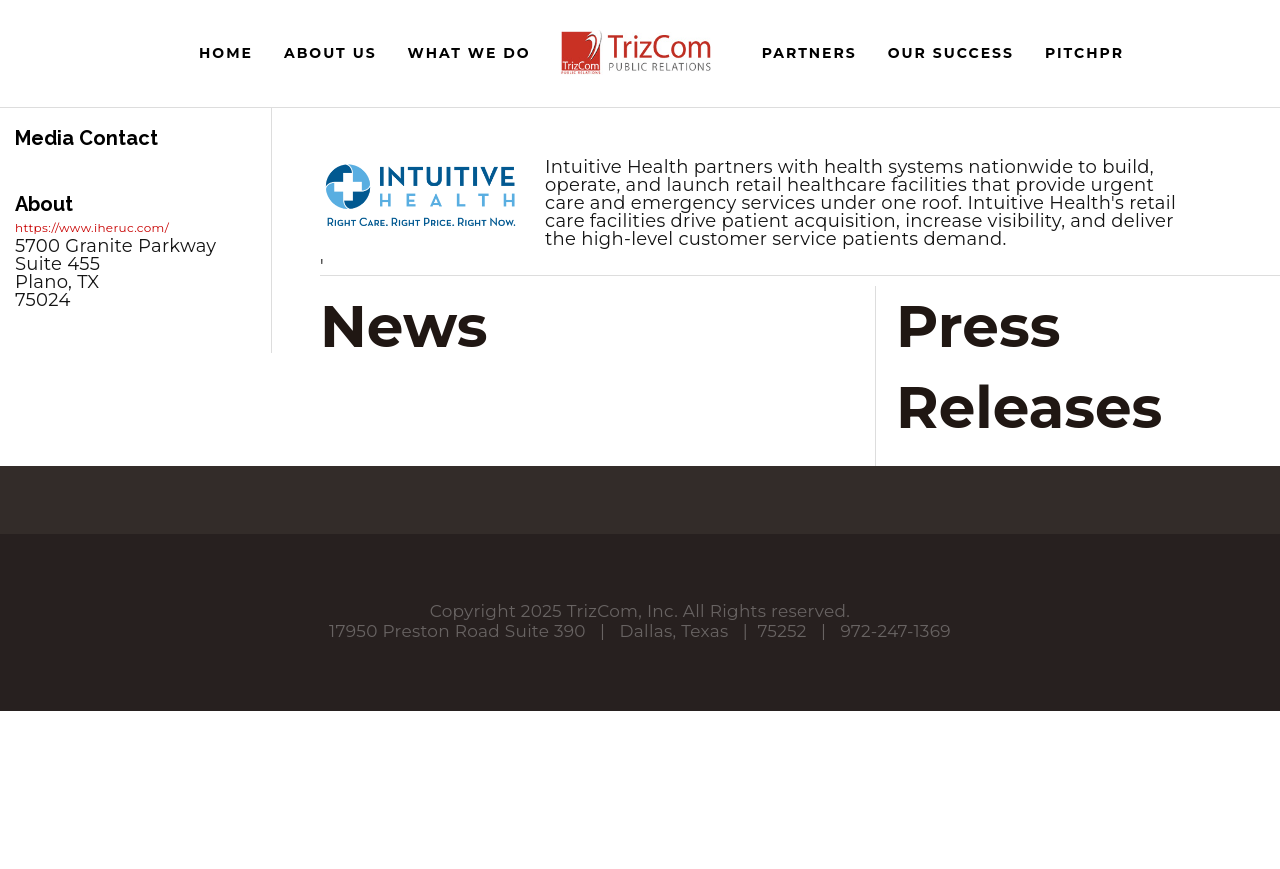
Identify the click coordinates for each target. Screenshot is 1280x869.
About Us (330, 53)
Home (226, 53)
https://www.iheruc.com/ (92, 227)
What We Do (469, 53)
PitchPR (1084, 53)
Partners (809, 53)
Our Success (951, 53)
